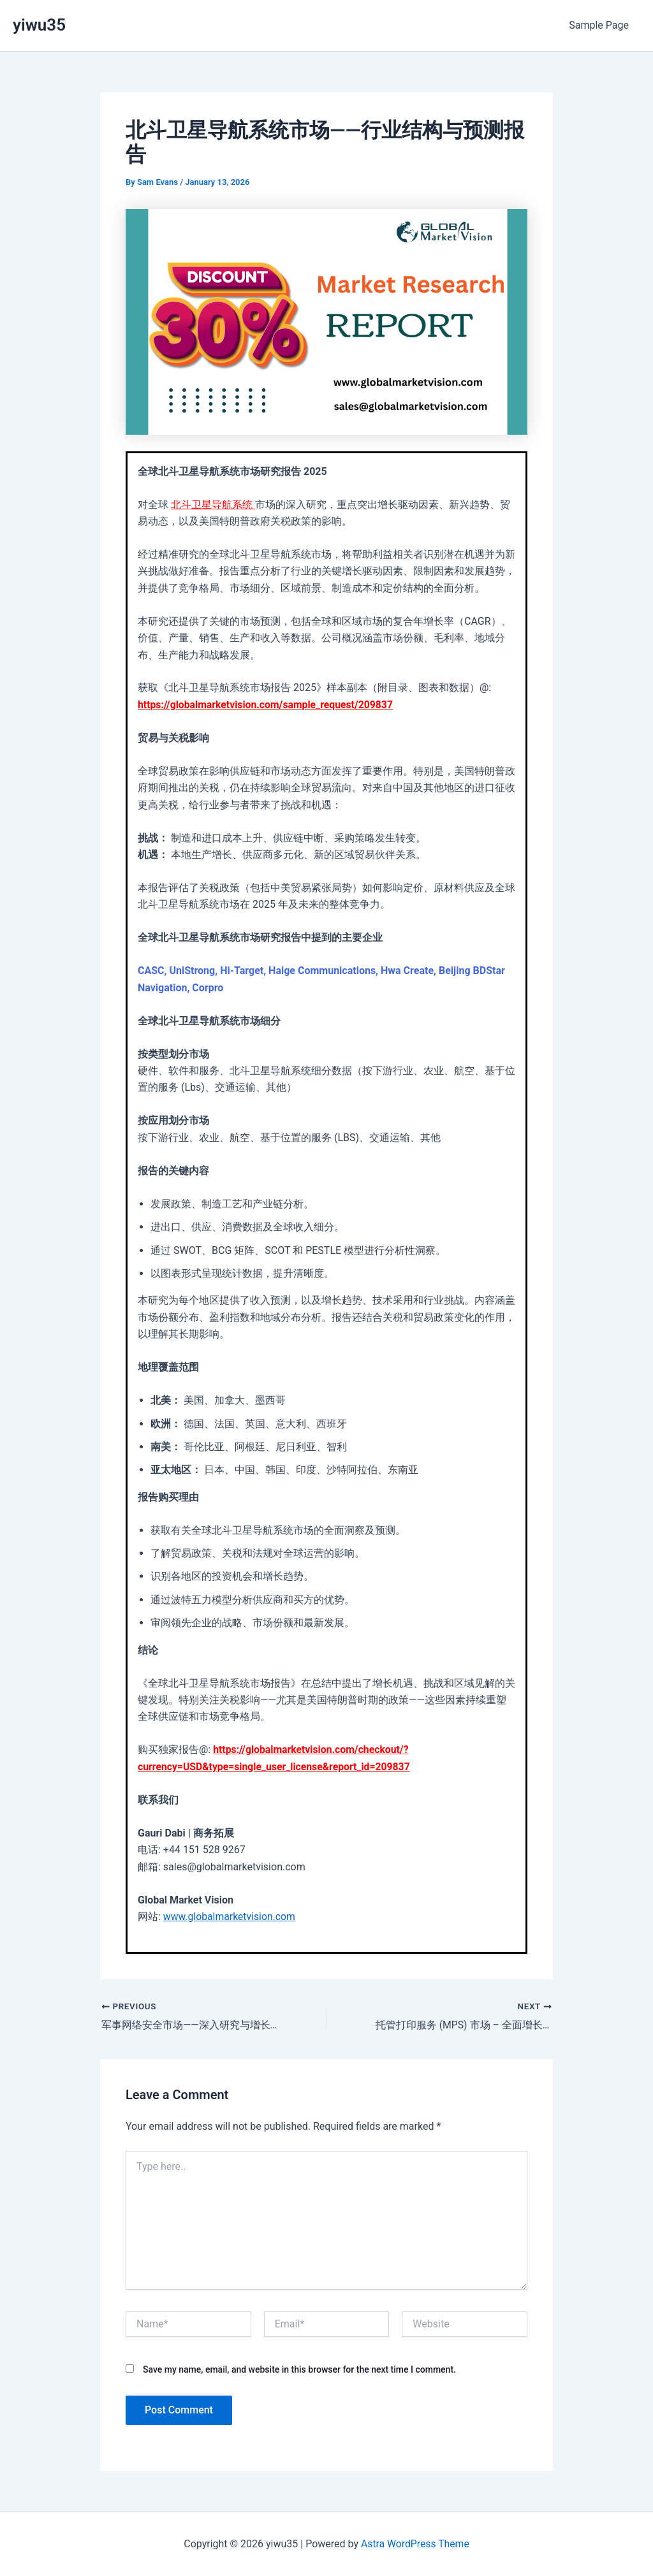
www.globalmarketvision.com (230, 1916)
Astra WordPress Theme (415, 2544)
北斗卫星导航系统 (213, 504)
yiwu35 (39, 24)
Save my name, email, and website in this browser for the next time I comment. (299, 2369)
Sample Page (600, 25)
